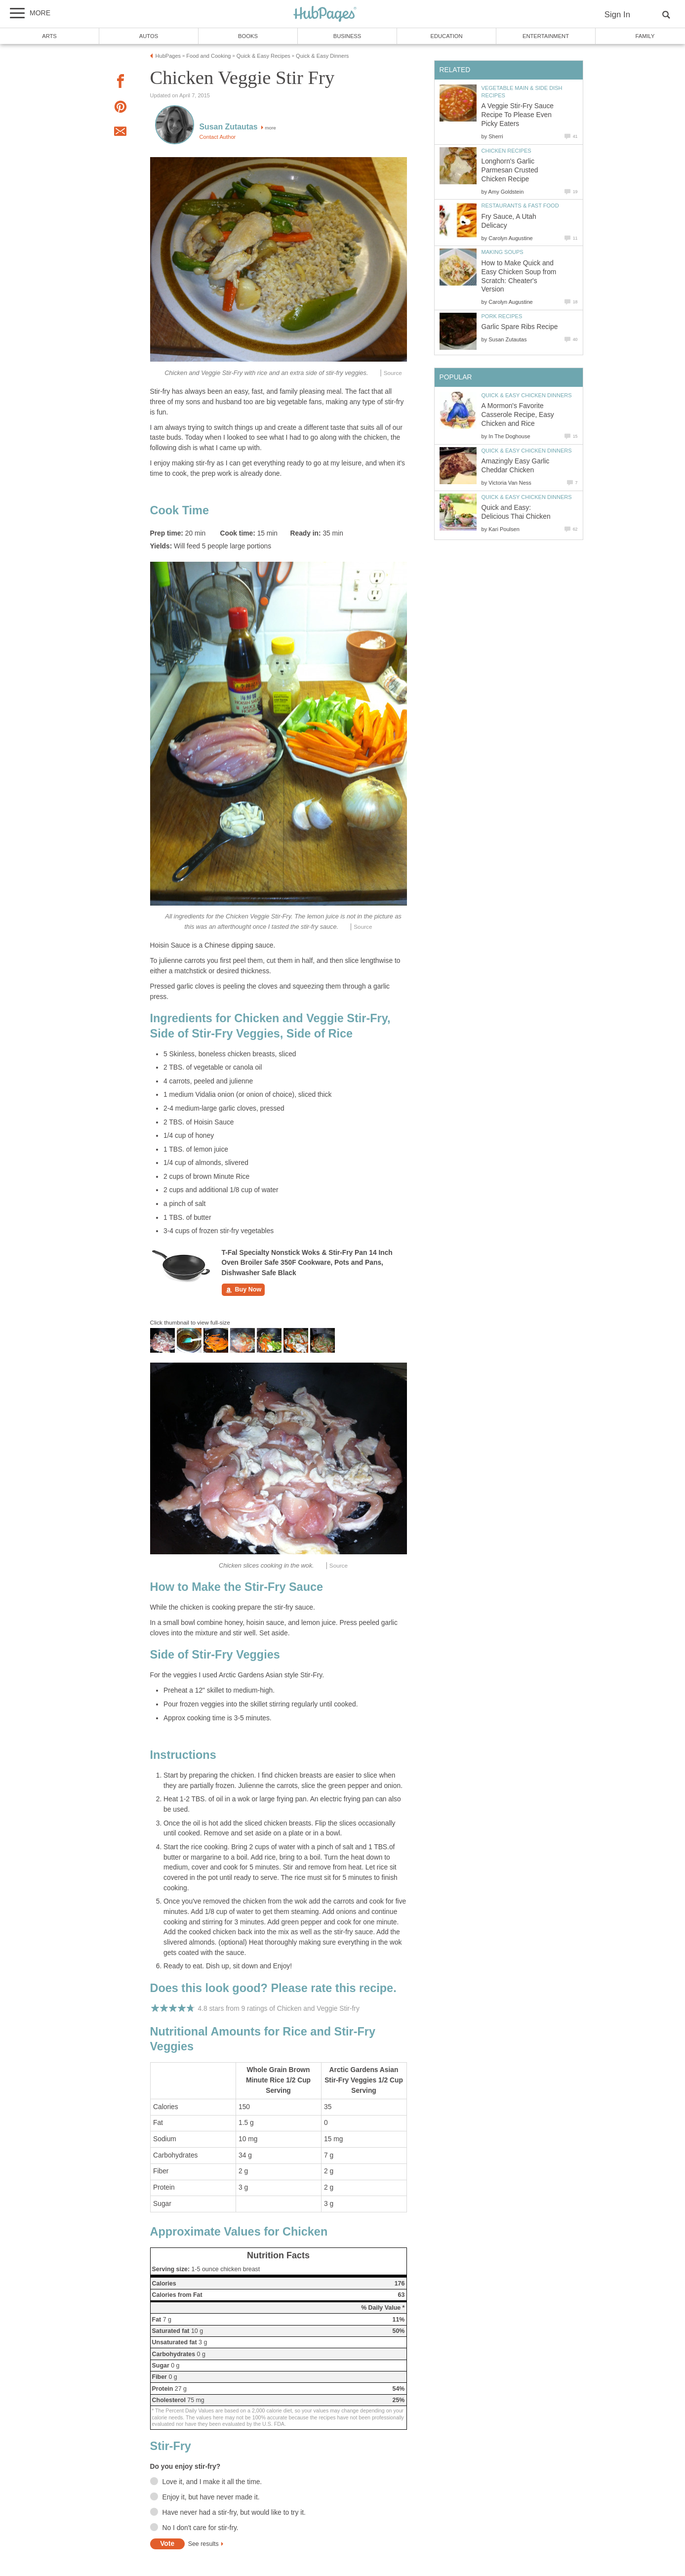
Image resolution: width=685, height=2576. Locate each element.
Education (446, 36)
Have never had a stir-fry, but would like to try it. (234, 2512)
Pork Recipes (502, 316)
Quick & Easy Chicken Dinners (527, 395)
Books (248, 36)
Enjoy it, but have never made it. (211, 2497)
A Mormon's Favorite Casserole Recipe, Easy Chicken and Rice (518, 414)
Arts (49, 36)
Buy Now (243, 1290)
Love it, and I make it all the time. (212, 2482)
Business (347, 36)
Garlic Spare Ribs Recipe (520, 327)
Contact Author (218, 137)
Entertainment (546, 36)
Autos (148, 36)
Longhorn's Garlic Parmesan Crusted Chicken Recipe (510, 170)
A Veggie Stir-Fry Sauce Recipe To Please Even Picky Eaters (518, 114)
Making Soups (503, 252)
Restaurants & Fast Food (520, 205)
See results (203, 2543)
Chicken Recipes (506, 151)
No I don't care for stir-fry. (200, 2528)
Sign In (617, 14)
